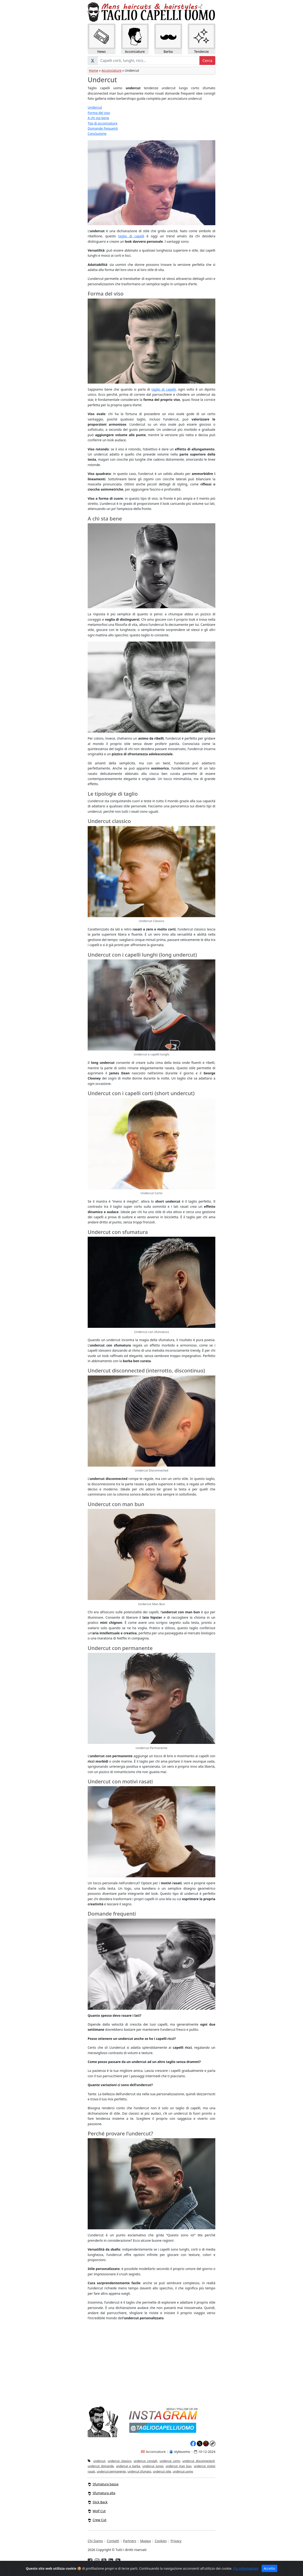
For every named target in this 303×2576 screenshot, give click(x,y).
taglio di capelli (131, 236)
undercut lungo (152, 2466)
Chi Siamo (95, 2541)
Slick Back (100, 2502)
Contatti (113, 2541)
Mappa (145, 2541)
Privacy (176, 2541)
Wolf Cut (99, 2511)
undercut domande (101, 2466)
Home (93, 70)
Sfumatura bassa (106, 2484)
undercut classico (119, 2461)
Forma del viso (99, 112)
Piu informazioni (245, 2568)
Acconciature (135, 51)
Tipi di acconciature (102, 123)
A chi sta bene (98, 118)
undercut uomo (183, 2471)
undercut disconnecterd (198, 2461)
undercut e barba (128, 2466)
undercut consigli (145, 2461)
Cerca (207, 60)
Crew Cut (99, 2520)
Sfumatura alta (104, 2493)
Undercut (95, 107)
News (101, 51)
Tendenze (201, 51)
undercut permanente (111, 2471)
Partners (129, 2541)
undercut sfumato (139, 2471)
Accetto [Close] (269, 2568)
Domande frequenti (103, 128)
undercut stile (162, 2471)
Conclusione (97, 133)
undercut (99, 2461)
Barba (168, 51)
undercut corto (169, 2461)
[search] (148, 60)
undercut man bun (178, 2466)
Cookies (160, 2541)
